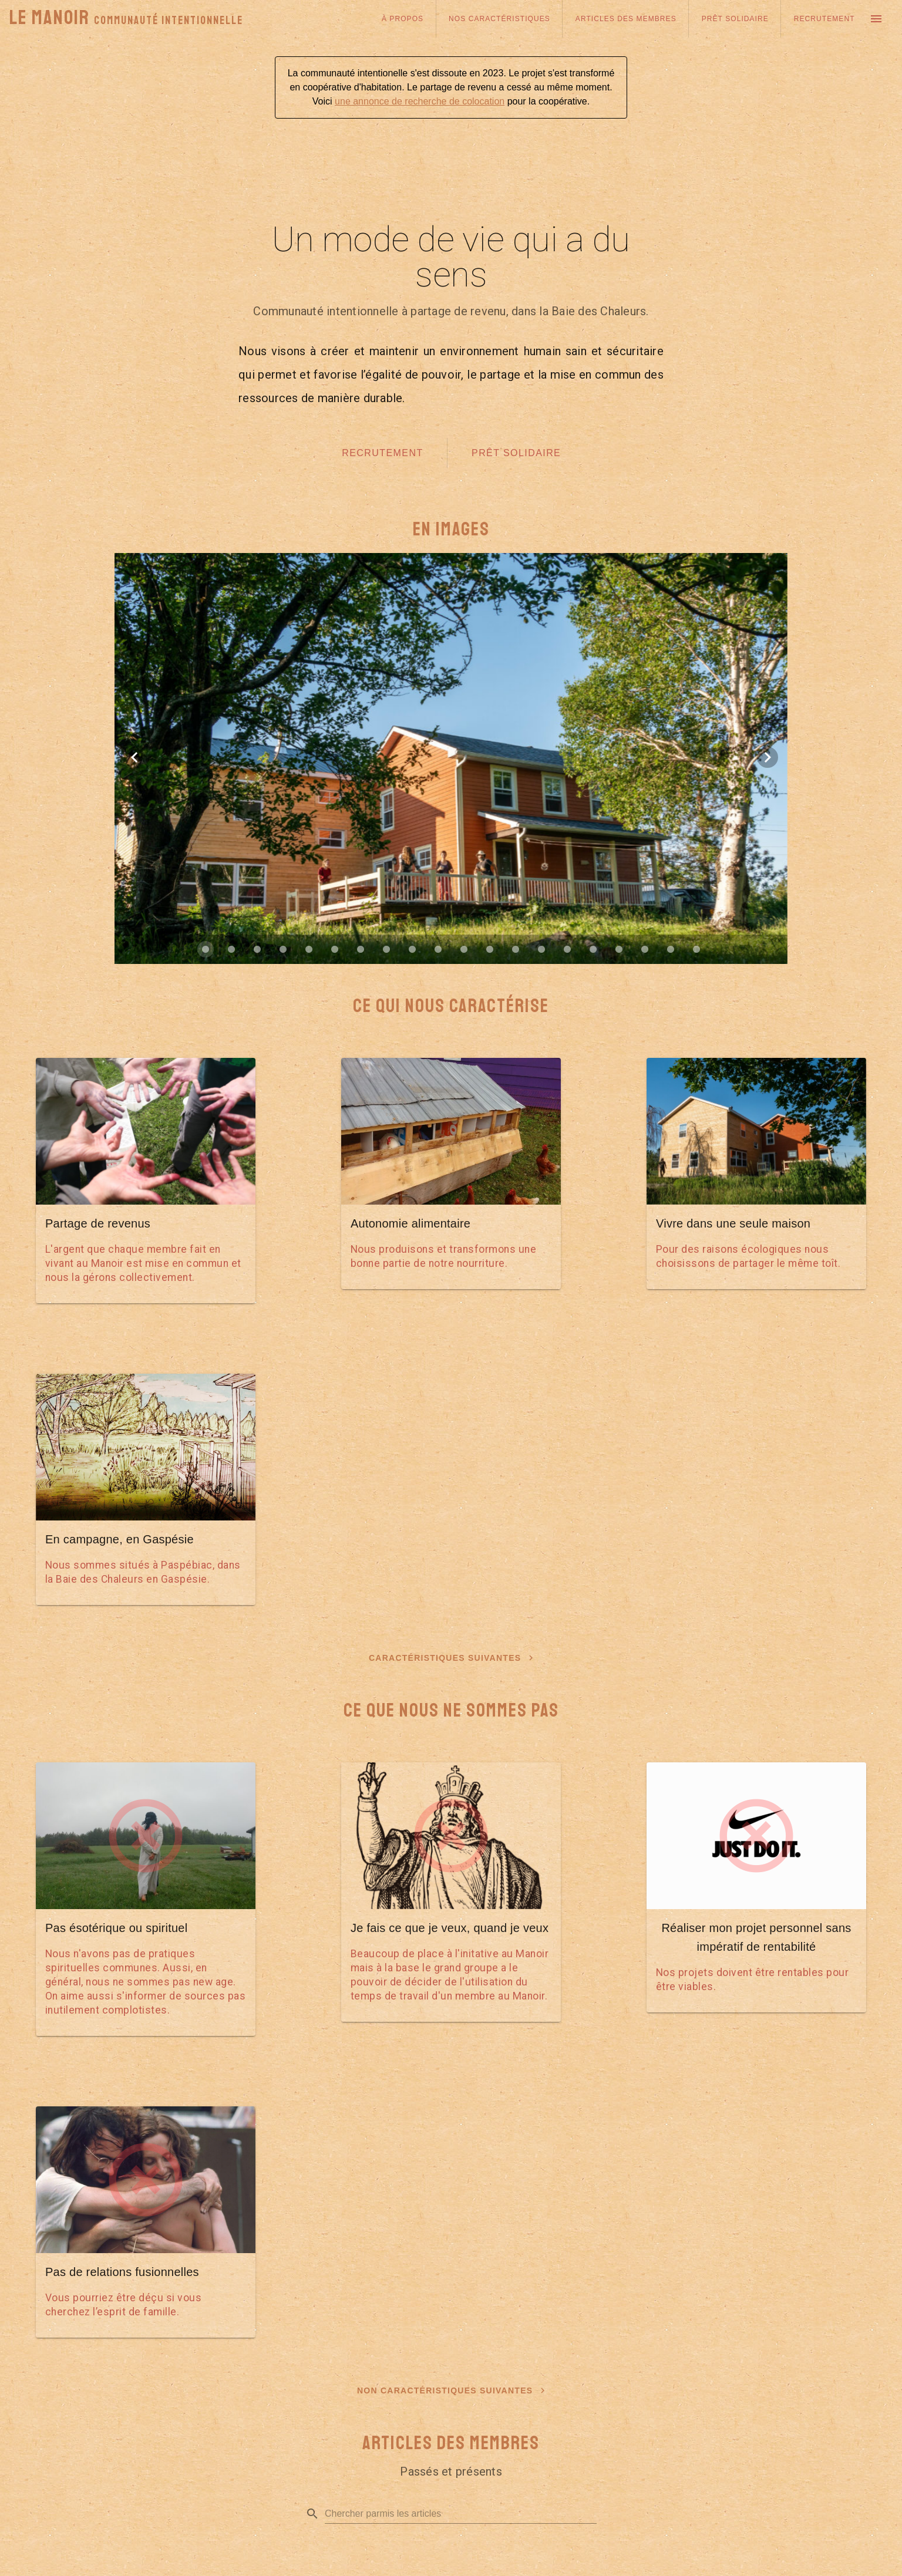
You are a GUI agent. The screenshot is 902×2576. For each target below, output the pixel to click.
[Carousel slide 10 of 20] (438, 949)
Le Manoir (126, 17)
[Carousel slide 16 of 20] (593, 949)
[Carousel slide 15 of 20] (567, 949)
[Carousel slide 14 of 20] (541, 949)
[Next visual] (767, 757)
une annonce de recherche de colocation (419, 101)
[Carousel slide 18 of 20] (645, 949)
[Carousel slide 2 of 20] (231, 949)
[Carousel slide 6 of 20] (335, 949)
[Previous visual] (134, 757)
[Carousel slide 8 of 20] (386, 949)
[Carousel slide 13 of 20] (515, 949)
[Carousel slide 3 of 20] (257, 949)
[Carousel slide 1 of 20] (205, 949)
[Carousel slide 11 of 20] (464, 949)
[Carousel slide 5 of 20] (309, 949)
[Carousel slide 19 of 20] (670, 949)
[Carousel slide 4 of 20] (283, 949)
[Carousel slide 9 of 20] (412, 949)
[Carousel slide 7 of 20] (360, 949)
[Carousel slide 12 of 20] (490, 949)
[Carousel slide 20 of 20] (696, 949)
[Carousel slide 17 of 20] (619, 949)
